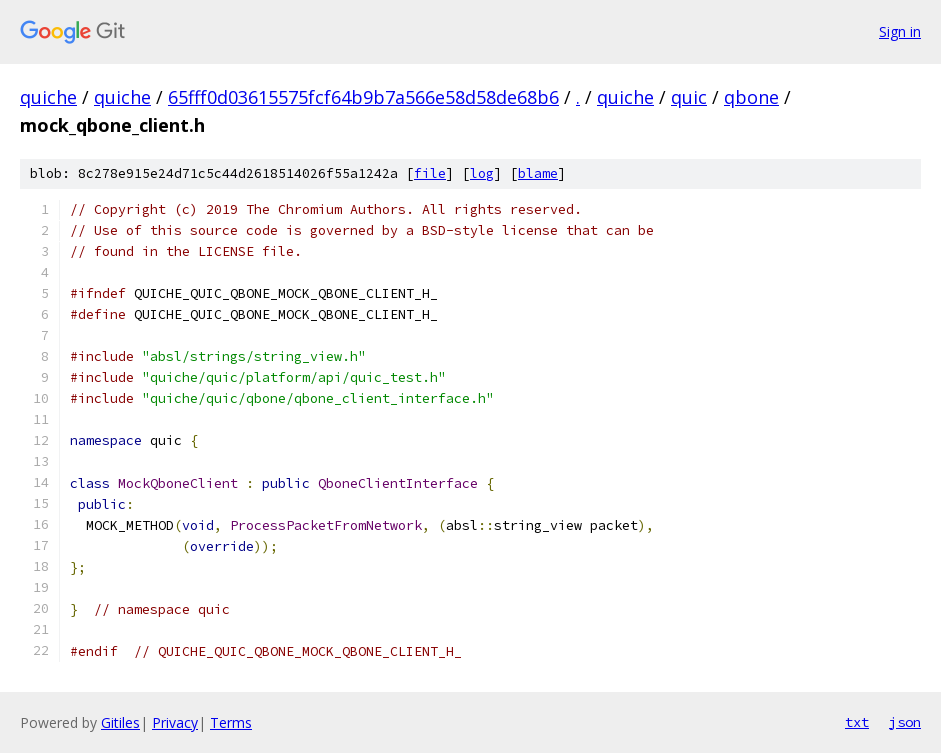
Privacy (175, 722)
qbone (751, 97)
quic (689, 97)
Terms (231, 722)
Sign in (900, 31)
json (905, 722)
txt (857, 722)
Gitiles (120, 722)
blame (538, 173)
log (482, 173)
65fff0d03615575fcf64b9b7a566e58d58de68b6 (363, 97)
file (430, 173)
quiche (48, 97)
